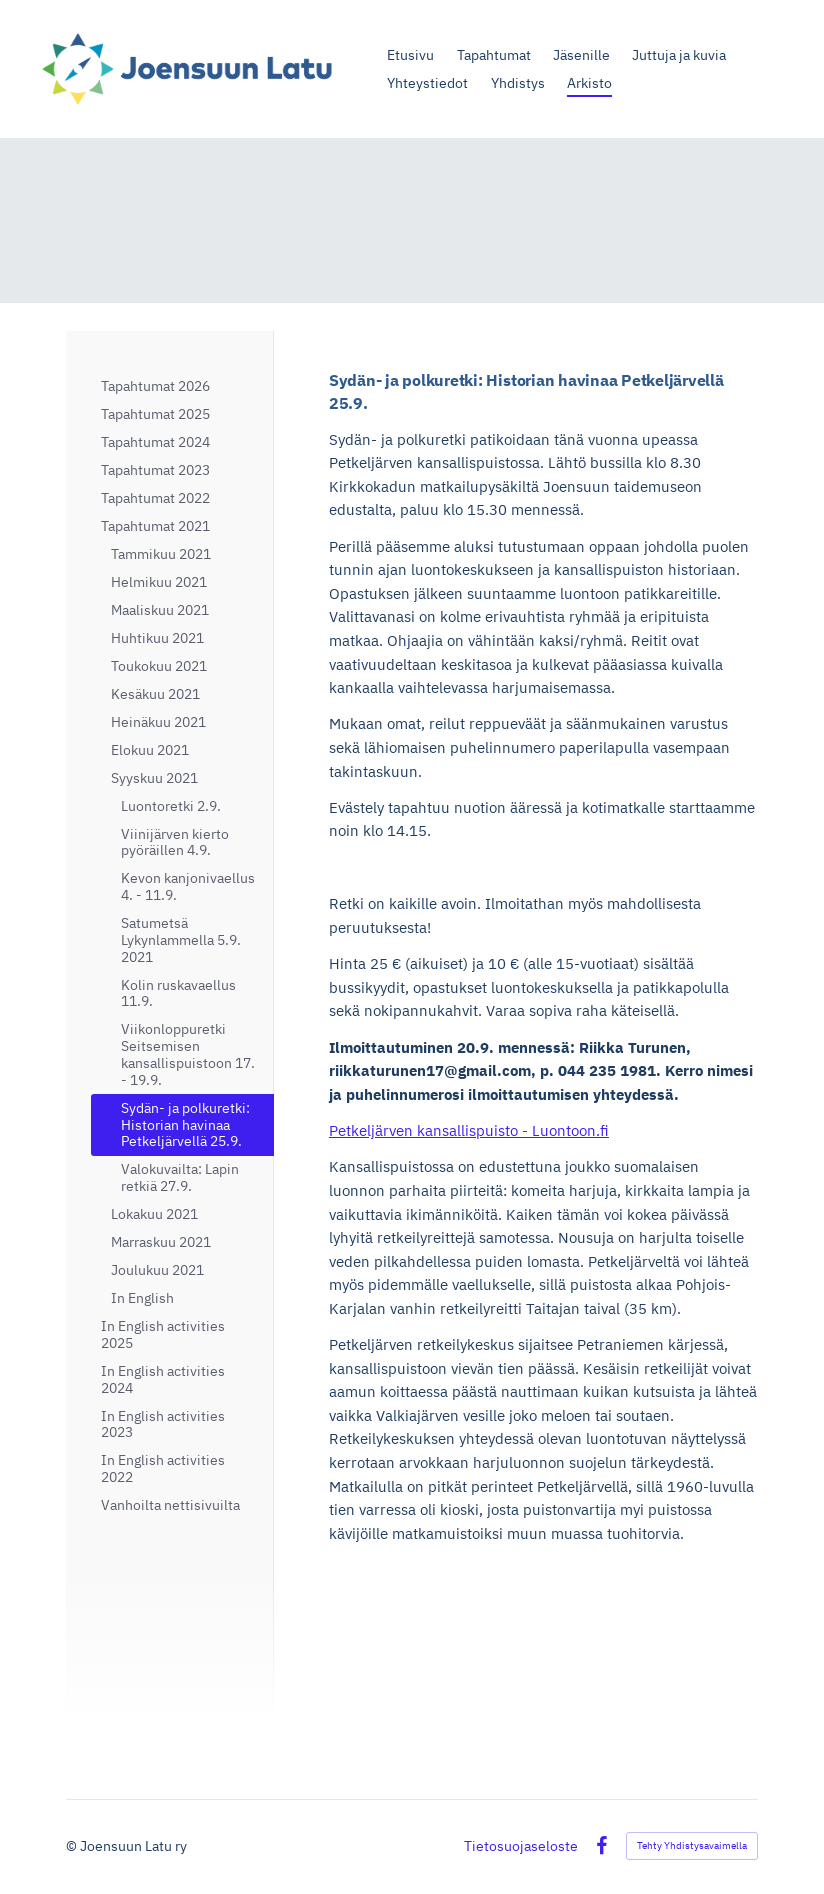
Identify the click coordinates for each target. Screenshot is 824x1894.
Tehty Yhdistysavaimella (692, 1845)
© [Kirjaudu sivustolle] (73, 1846)
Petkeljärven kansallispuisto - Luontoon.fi (469, 1130)
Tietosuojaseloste (521, 1846)
